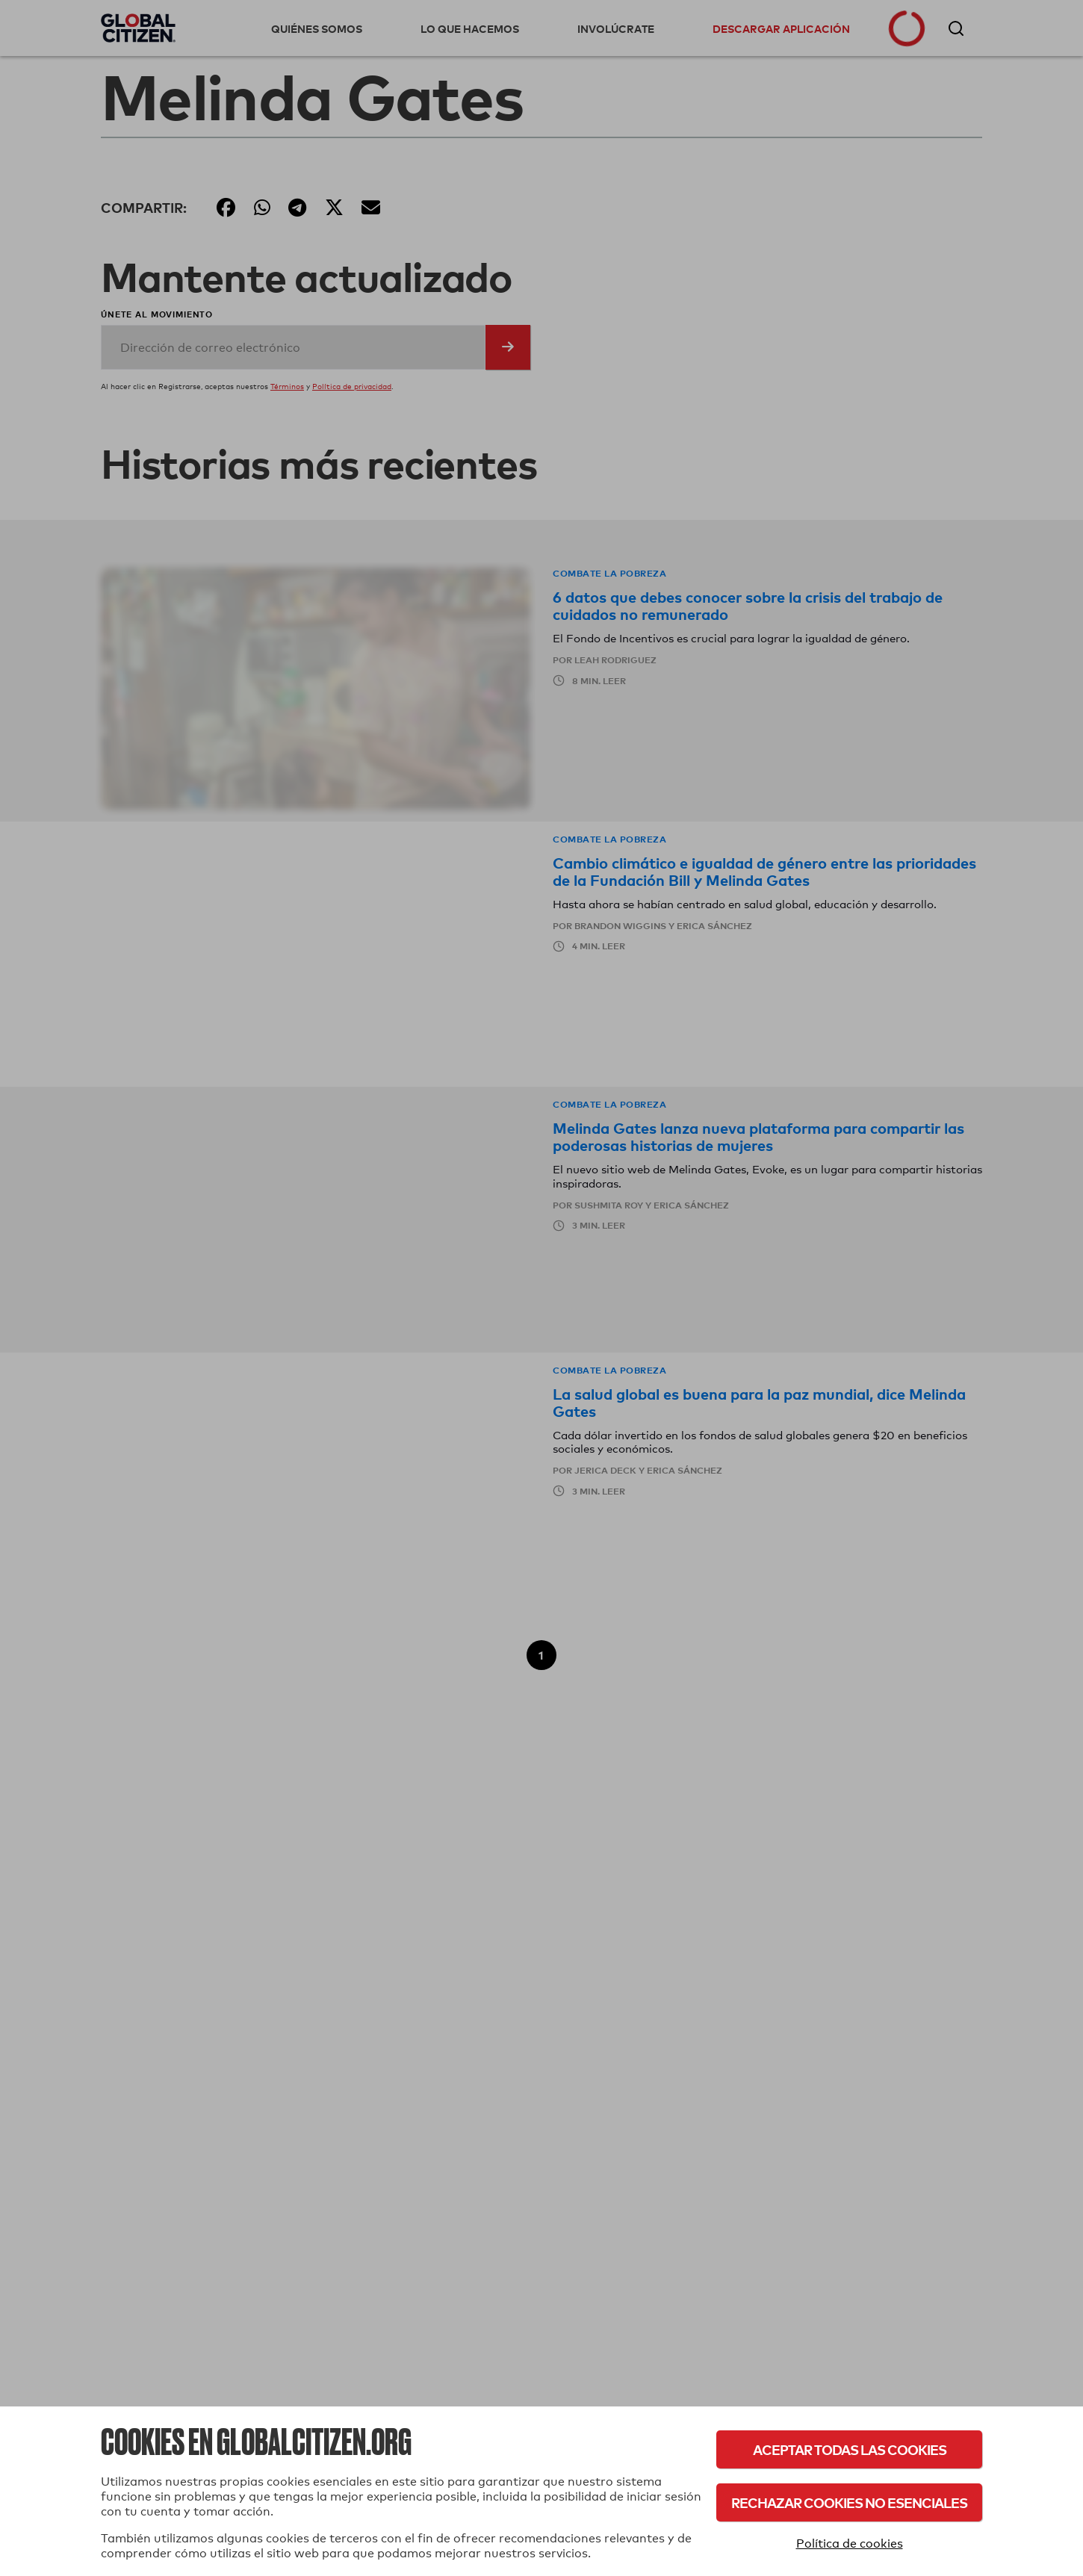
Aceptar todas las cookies (849, 2449)
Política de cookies (849, 2543)
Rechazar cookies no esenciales (849, 2502)
